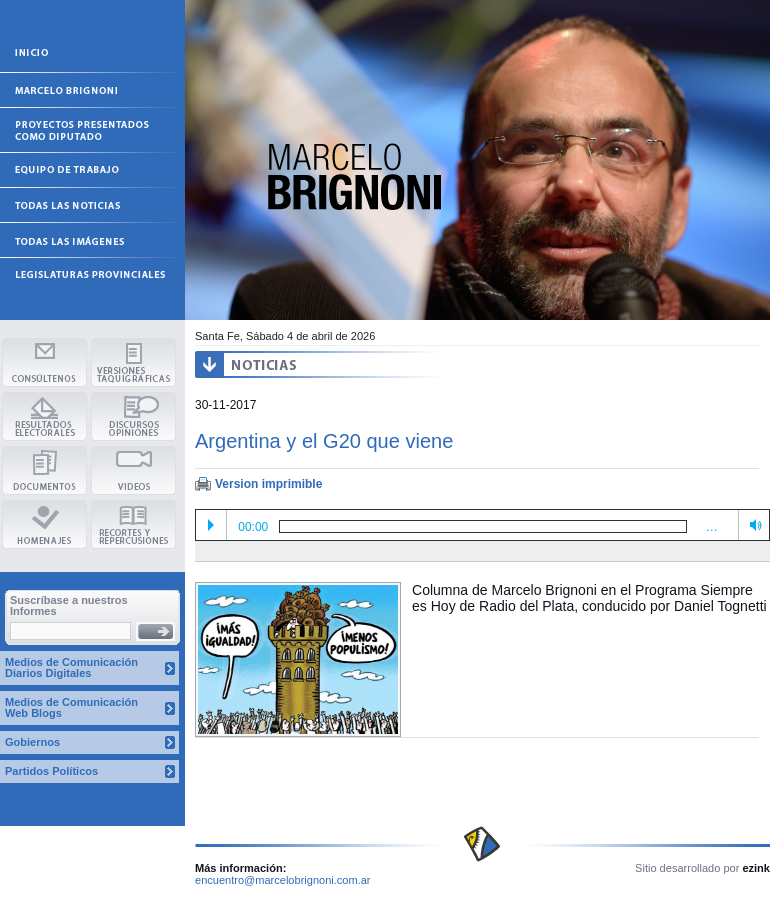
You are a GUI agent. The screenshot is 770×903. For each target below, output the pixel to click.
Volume (752, 524)
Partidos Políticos (51, 771)
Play (211, 525)
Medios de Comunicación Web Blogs (71, 707)
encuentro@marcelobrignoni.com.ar (283, 880)
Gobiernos (32, 742)
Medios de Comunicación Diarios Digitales (71, 667)
